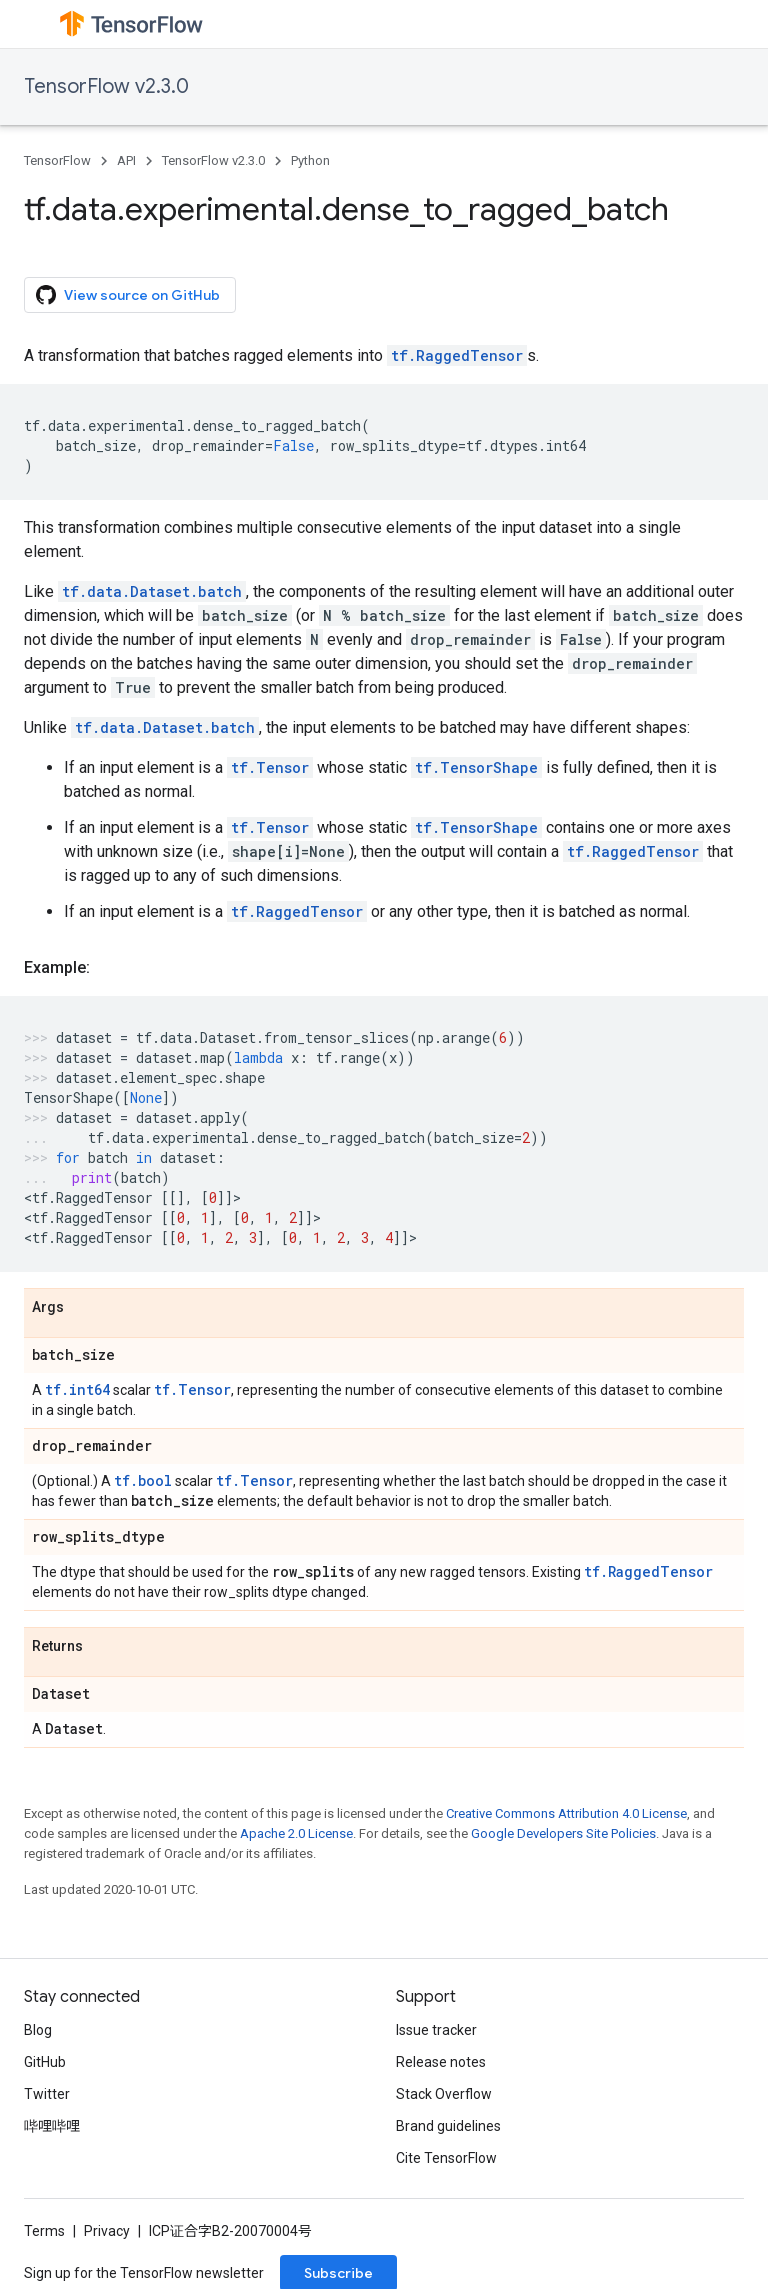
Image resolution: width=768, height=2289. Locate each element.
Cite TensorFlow (446, 2158)
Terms (44, 2231)
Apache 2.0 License (296, 1833)
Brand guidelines (448, 2126)
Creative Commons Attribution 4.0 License (566, 1813)
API (126, 160)
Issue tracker (436, 2030)
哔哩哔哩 (52, 2126)
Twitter (47, 2094)
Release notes (441, 2062)
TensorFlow (57, 160)
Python (310, 160)
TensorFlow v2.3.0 (106, 86)
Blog (38, 2030)
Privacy (107, 2231)
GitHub (45, 2062)
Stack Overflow (444, 2094)
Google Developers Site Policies (563, 1833)
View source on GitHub (128, 295)
